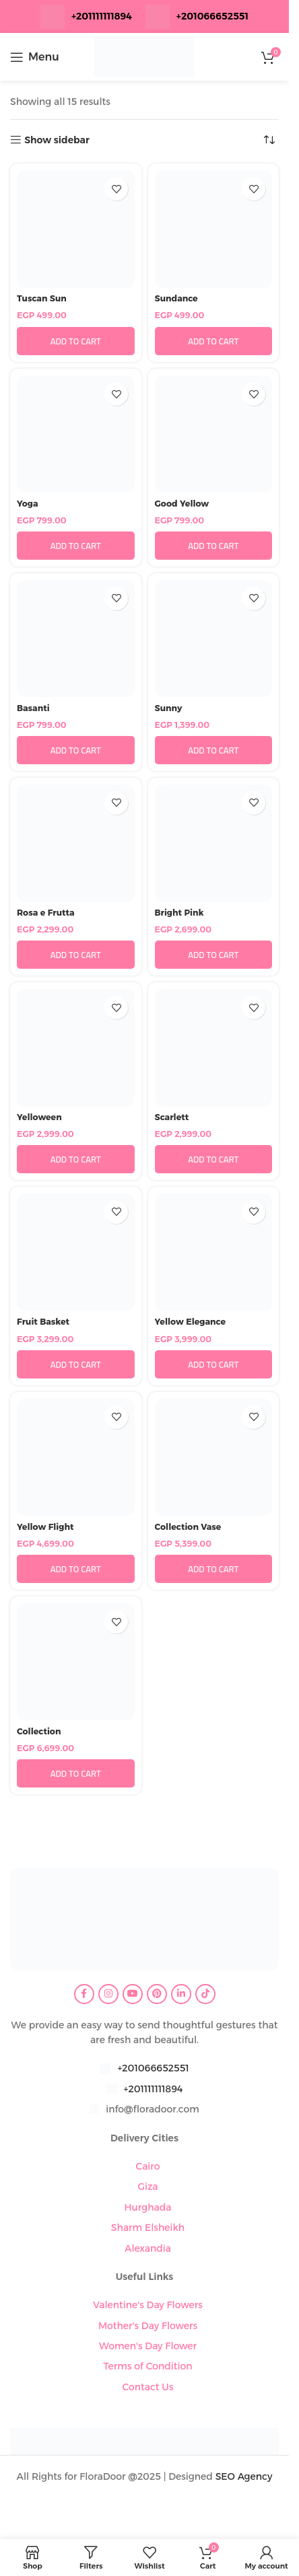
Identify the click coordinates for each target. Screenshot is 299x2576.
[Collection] (76, 1662)
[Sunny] (214, 639)
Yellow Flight (45, 1527)
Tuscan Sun (42, 298)
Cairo (147, 2166)
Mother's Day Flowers (147, 2326)
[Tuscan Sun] (76, 229)
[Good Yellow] (214, 434)
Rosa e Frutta (46, 913)
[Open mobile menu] (34, 57)
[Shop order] (269, 140)
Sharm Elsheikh (148, 2227)
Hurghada (147, 2207)
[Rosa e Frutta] (76, 843)
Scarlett (172, 1117)
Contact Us (147, 2387)
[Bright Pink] (214, 843)
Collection (39, 1731)
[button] (76, 341)
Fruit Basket (43, 1322)
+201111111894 (101, 16)
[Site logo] (144, 56)
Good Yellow (182, 504)
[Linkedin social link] (181, 1994)
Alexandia (148, 2248)
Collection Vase (188, 1527)
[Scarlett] (214, 1048)
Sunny (168, 708)
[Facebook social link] (84, 1994)
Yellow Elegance (190, 1322)
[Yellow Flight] (76, 1457)
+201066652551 (153, 2068)
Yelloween (39, 1117)
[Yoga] (76, 434)
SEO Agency (244, 2476)
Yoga (27, 504)
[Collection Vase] (214, 1457)
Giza (147, 2186)
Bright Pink (179, 913)
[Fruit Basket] (76, 1252)
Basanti (33, 708)
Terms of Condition (147, 2366)
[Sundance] (214, 229)
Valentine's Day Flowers (148, 2305)
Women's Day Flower (148, 2346)
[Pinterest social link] (157, 1994)
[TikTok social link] (205, 1994)
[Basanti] (76, 639)
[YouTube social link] (133, 1994)
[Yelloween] (76, 1048)
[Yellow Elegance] (214, 1252)
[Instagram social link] (108, 1994)
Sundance (176, 298)
